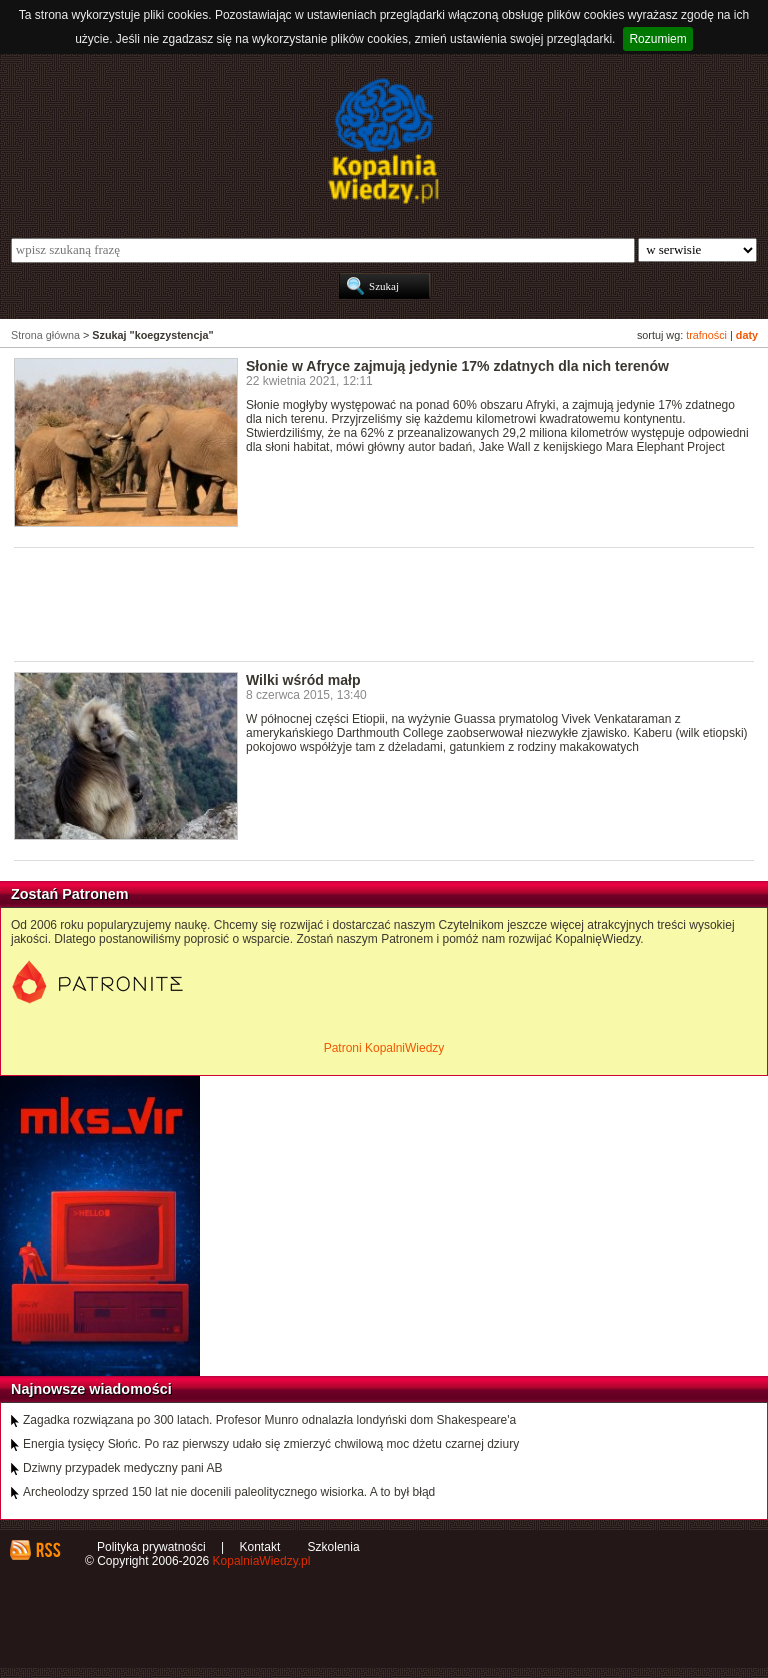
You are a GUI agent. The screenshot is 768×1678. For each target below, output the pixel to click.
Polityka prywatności (151, 1547)
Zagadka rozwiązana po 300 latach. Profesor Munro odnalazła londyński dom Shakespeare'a (269, 1420)
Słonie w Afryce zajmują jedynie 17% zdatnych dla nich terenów (457, 366)
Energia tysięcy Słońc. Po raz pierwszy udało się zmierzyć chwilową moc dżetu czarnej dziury (271, 1444)
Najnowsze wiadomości (91, 1389)
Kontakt (260, 1547)
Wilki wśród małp (303, 680)
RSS (47, 1550)
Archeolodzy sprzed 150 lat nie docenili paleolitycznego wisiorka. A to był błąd (229, 1492)
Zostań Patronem (70, 894)
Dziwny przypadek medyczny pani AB (122, 1468)
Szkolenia (334, 1547)
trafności (706, 335)
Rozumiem (657, 39)
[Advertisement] (378, 603)
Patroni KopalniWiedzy (384, 1048)
